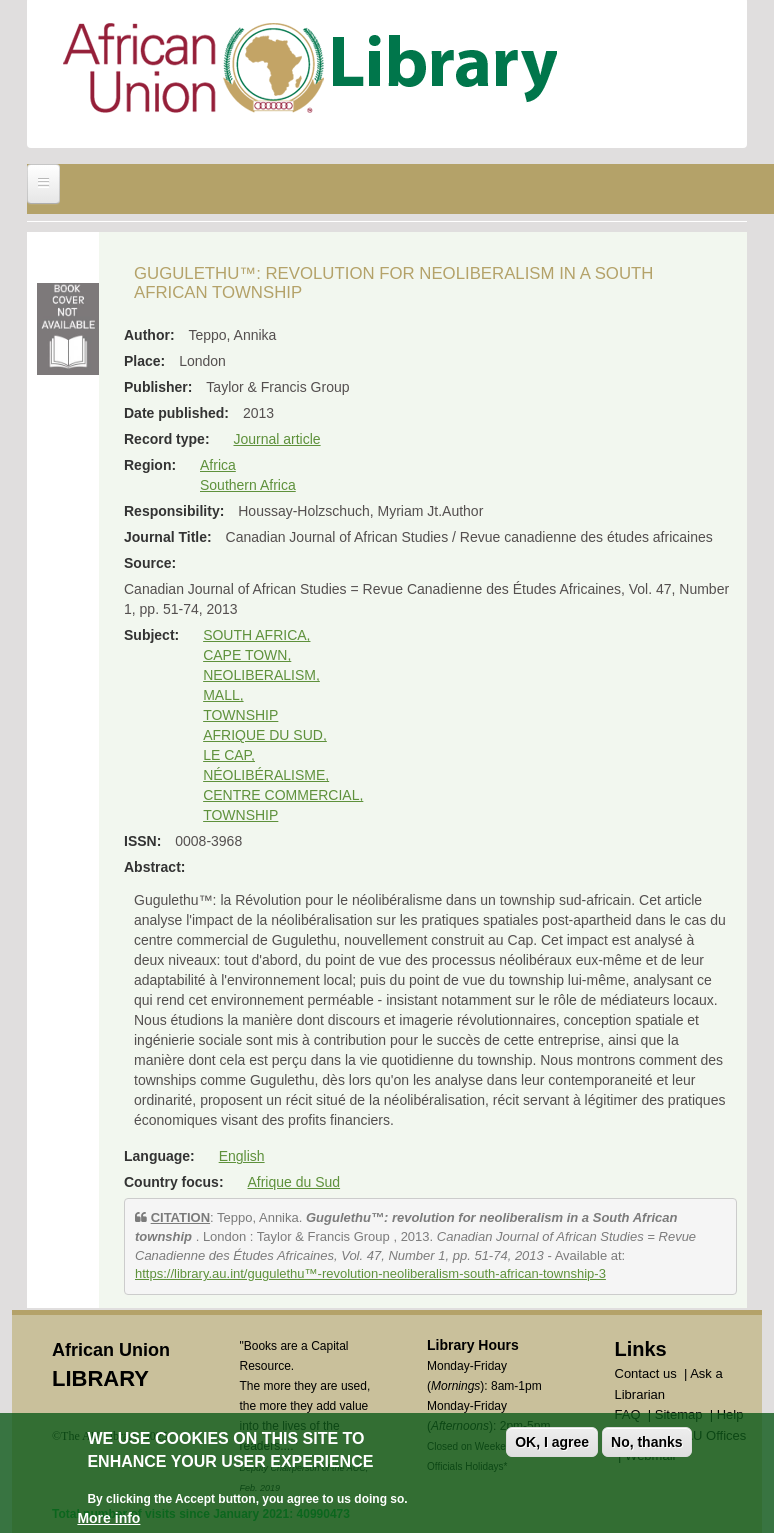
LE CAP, (229, 755)
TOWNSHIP (240, 715)
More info (108, 1518)
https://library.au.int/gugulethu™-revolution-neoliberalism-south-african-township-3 (370, 1273)
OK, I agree (552, 1442)
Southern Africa (248, 485)
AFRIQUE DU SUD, (265, 735)
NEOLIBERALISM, (261, 675)
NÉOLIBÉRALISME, (266, 775)
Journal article (276, 439)
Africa (218, 465)
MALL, (223, 695)
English (242, 1156)
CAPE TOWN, (247, 655)
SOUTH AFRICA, (256, 635)
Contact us (646, 1373)
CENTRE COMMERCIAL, (283, 795)
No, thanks (647, 1442)
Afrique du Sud (293, 1182)
